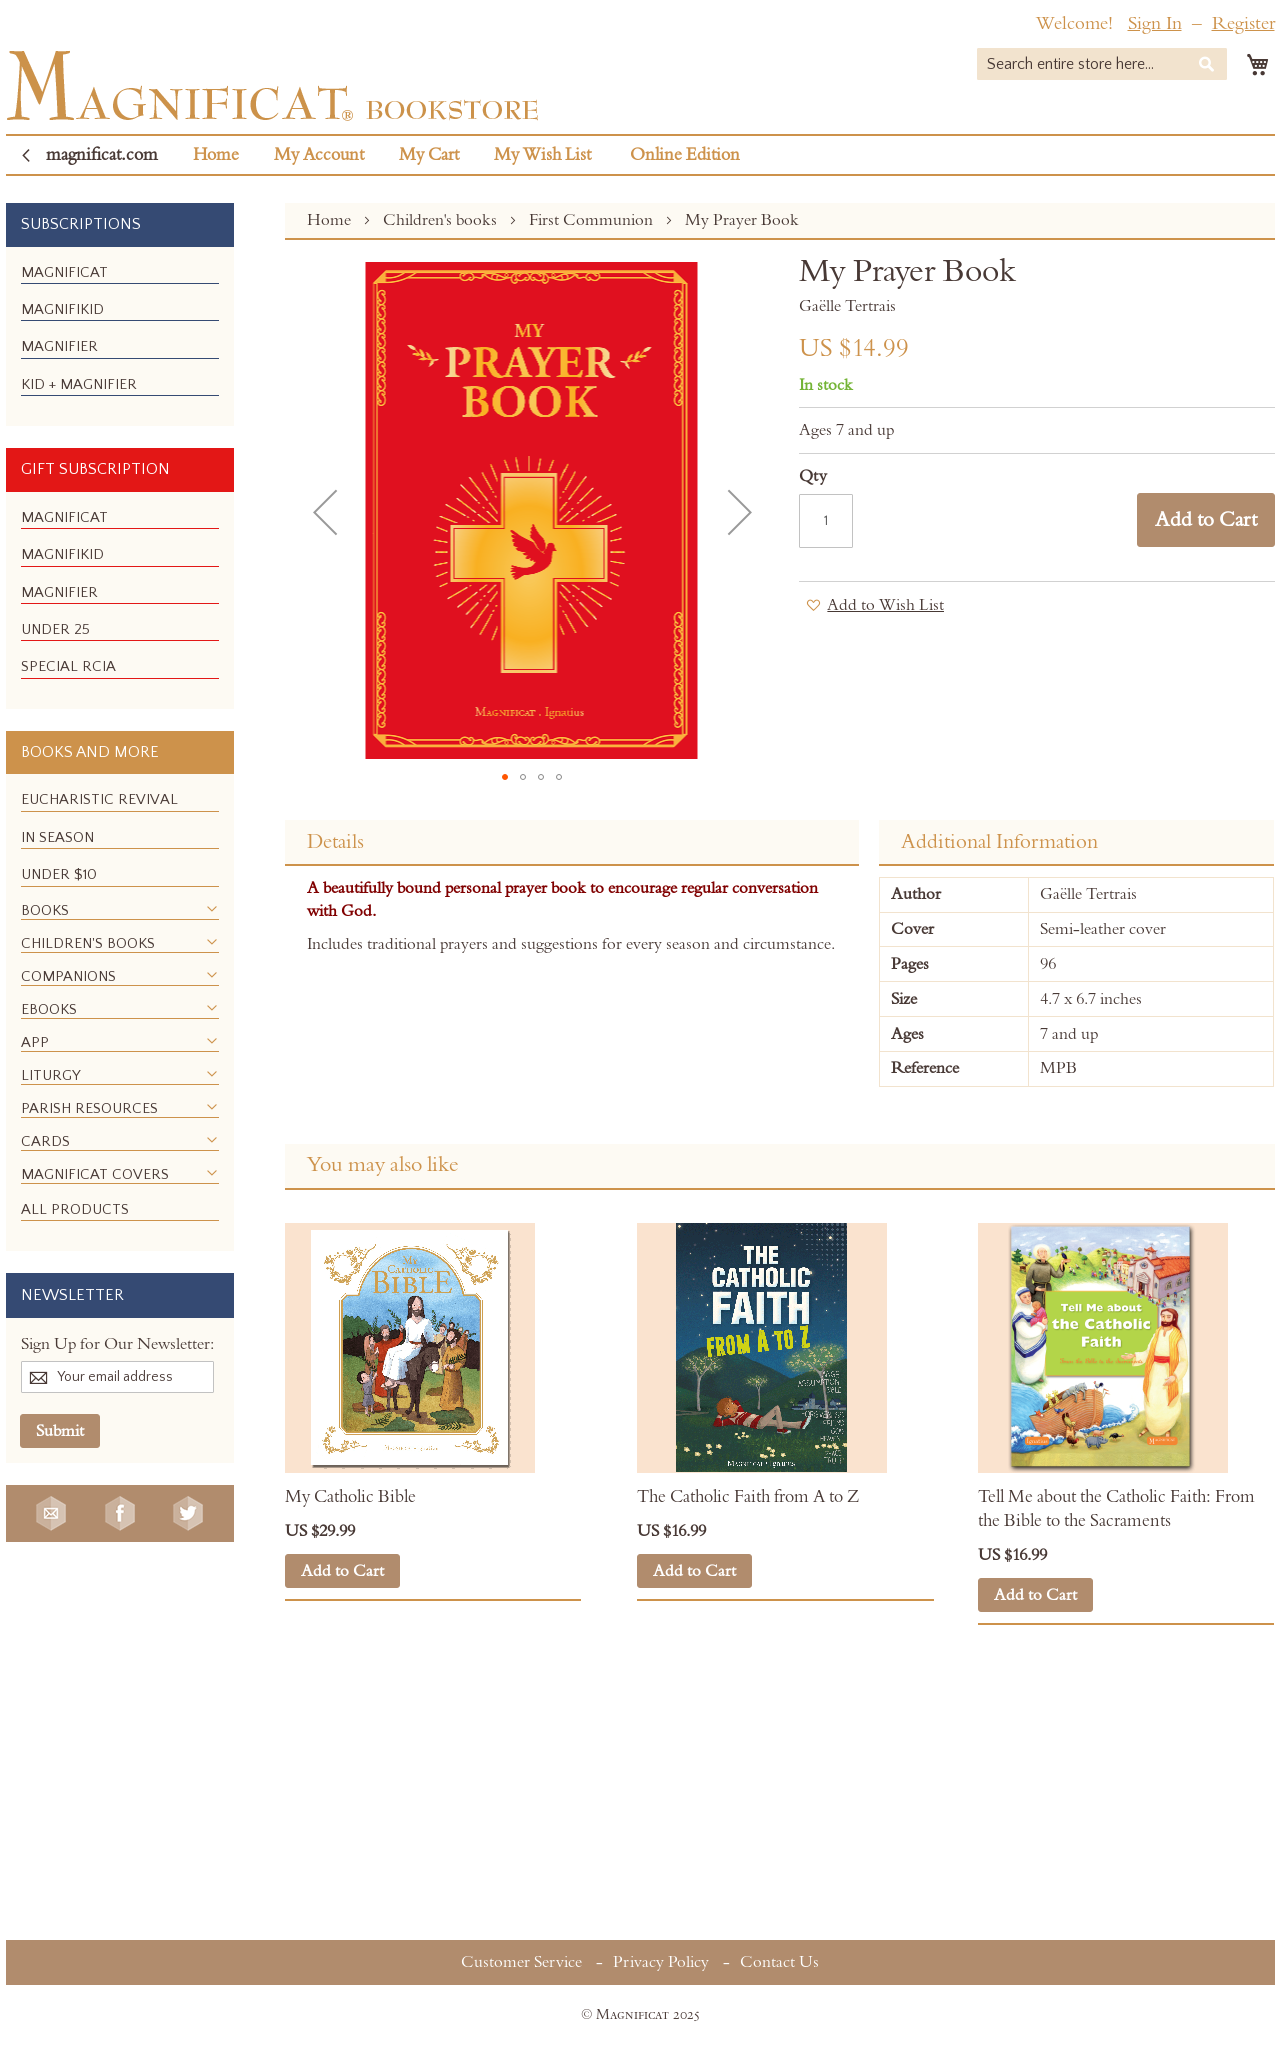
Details (335, 842)
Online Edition (685, 155)
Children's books (442, 220)
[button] (325, 512)
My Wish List (542, 155)
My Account (319, 155)
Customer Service (521, 1962)
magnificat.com (102, 155)
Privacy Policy (661, 1962)
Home (216, 155)
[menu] (120, 337)
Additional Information (999, 842)
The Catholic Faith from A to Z (750, 1497)
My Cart (429, 155)
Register (1243, 23)
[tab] (572, 843)
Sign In (1155, 23)
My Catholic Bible (350, 1497)
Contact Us (779, 1962)
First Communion (593, 220)
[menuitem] (64, 272)
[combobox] (1102, 64)
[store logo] (272, 85)
